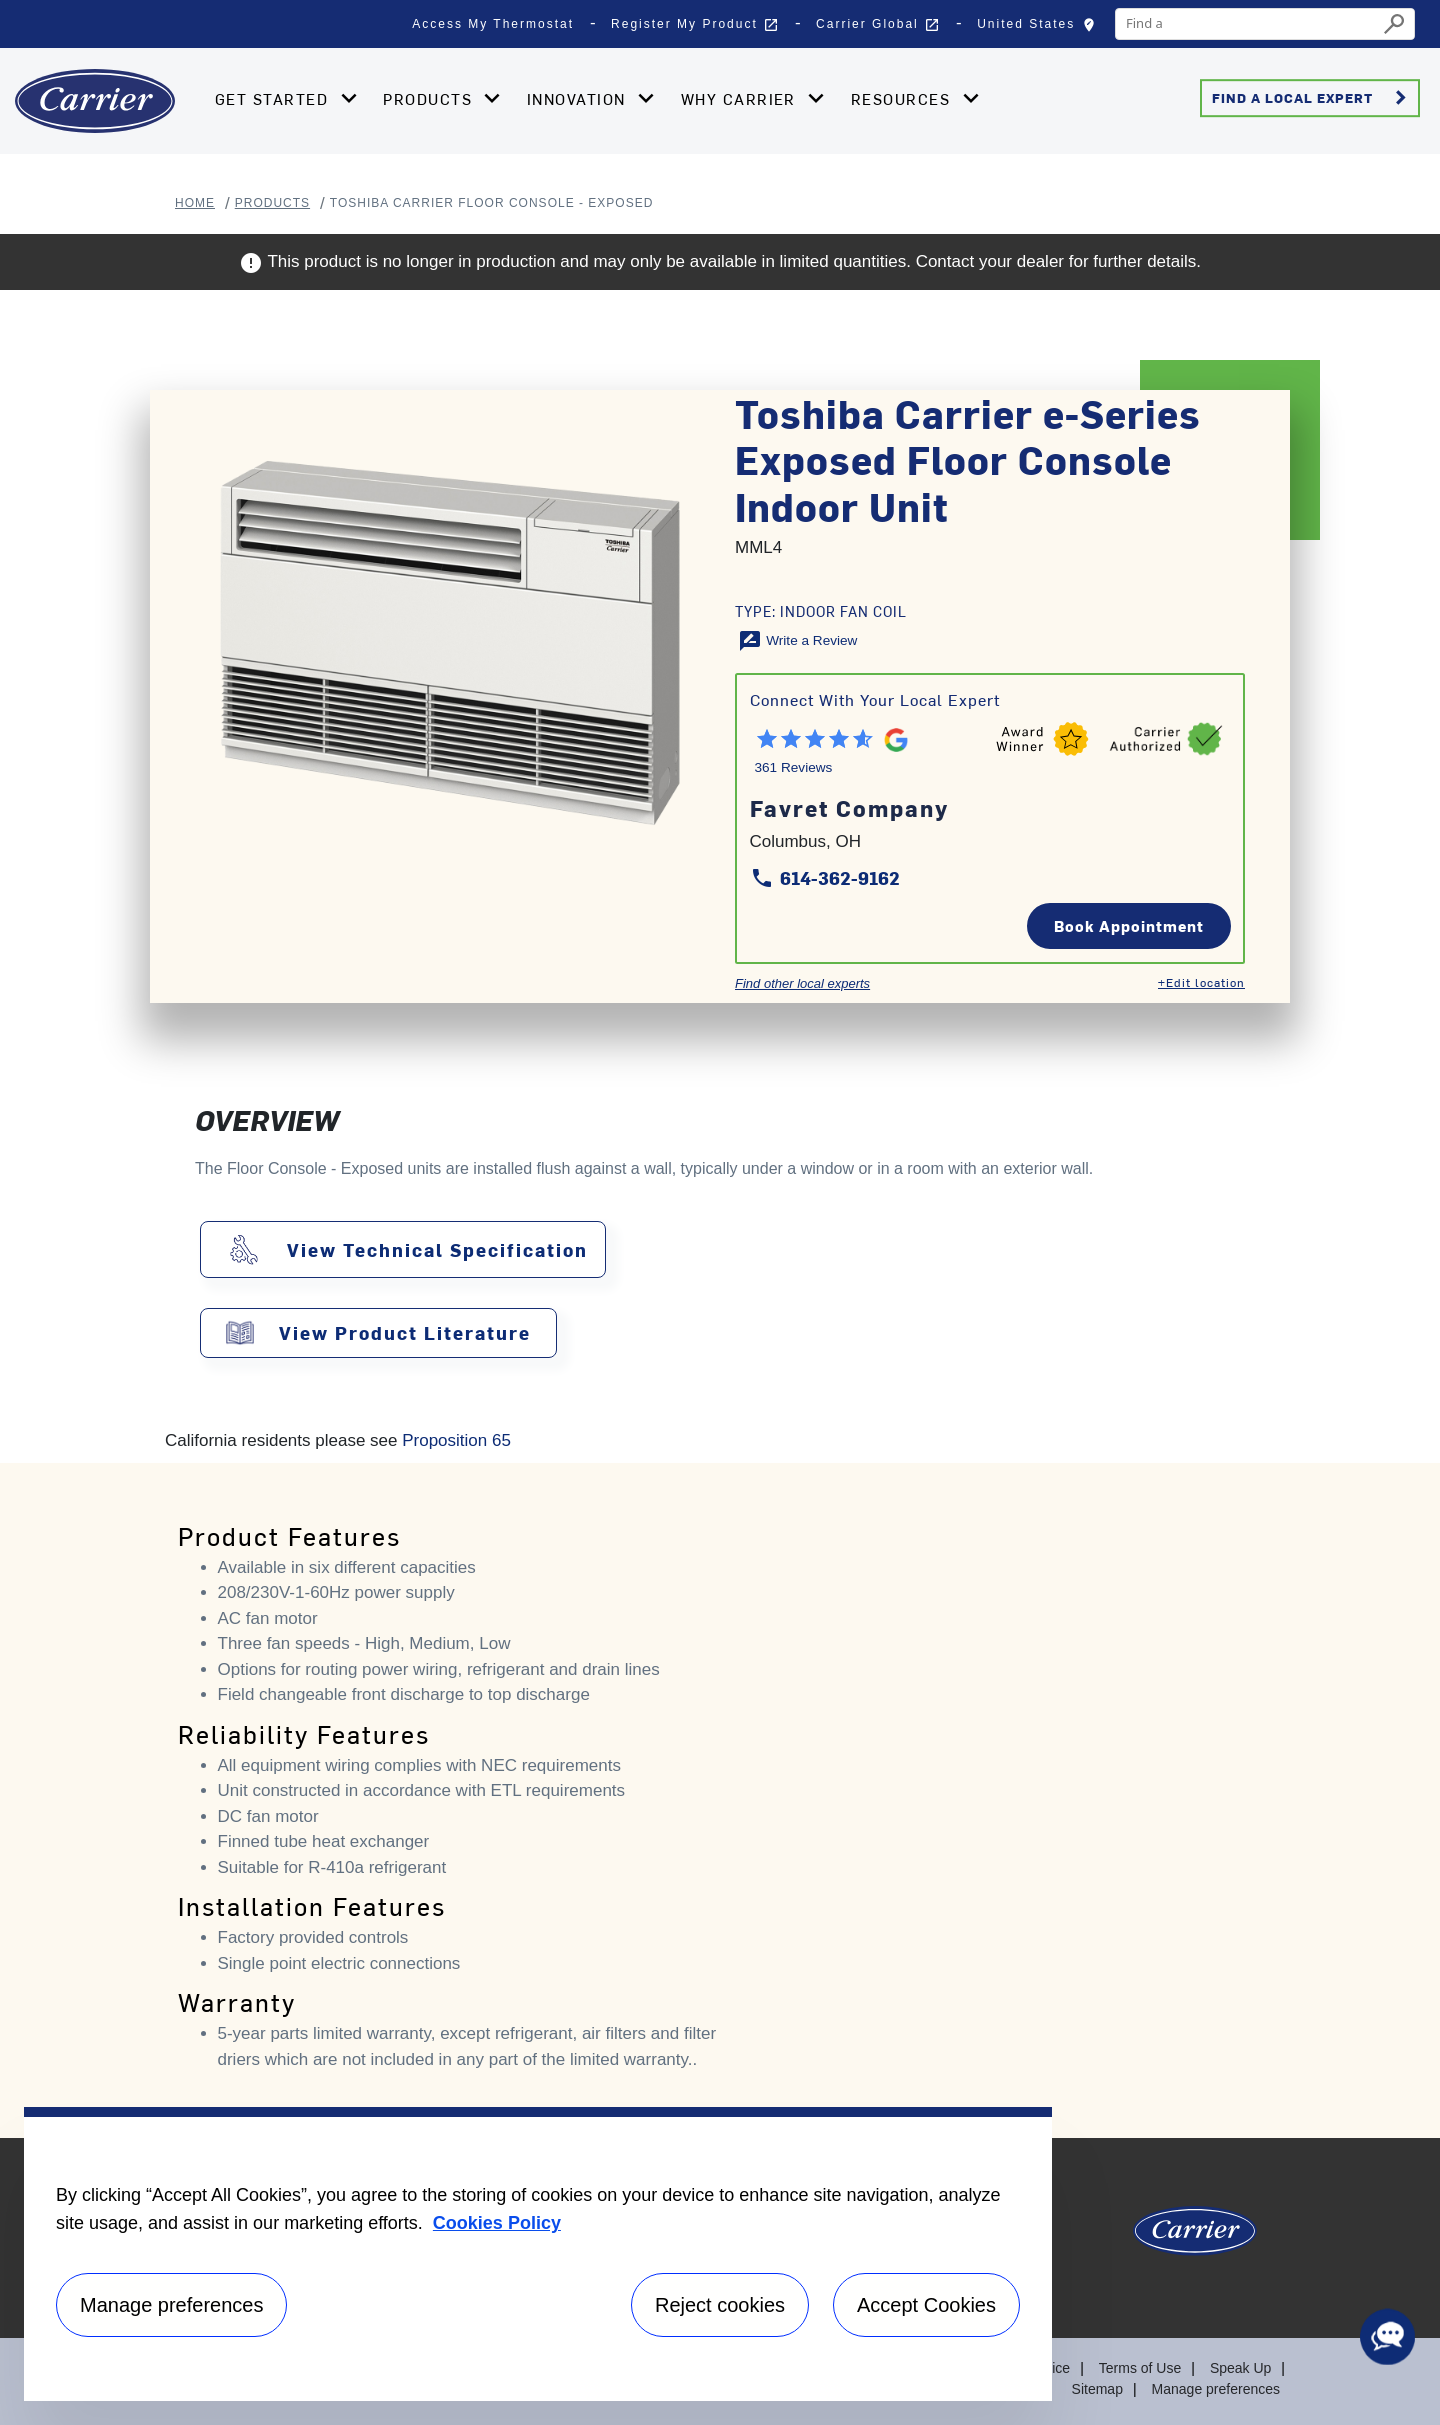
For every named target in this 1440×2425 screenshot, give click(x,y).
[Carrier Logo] (1195, 2238)
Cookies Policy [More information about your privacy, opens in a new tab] (497, 2223)
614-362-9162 (825, 877)
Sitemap (1097, 2389)
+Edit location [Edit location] (1201, 982)
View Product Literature (405, 1333)
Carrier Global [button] (878, 25)
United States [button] (1041, 29)
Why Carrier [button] (741, 99)
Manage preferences (1216, 2389)
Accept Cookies (926, 2305)
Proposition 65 (456, 1440)
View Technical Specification (437, 1250)
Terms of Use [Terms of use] (1140, 2368)
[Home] (95, 101)
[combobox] (1246, 24)
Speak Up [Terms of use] (1240, 2368)
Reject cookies (720, 2305)
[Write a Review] (798, 640)
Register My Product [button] (695, 25)
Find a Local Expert (1312, 98)
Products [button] (430, 99)
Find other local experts (802, 983)
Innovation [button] (579, 99)
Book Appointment (1129, 925)
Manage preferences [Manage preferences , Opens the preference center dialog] (171, 2305)
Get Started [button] (274, 99)
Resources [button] (903, 99)
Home (195, 203)
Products (272, 203)
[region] (538, 2254)
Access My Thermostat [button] (493, 24)
